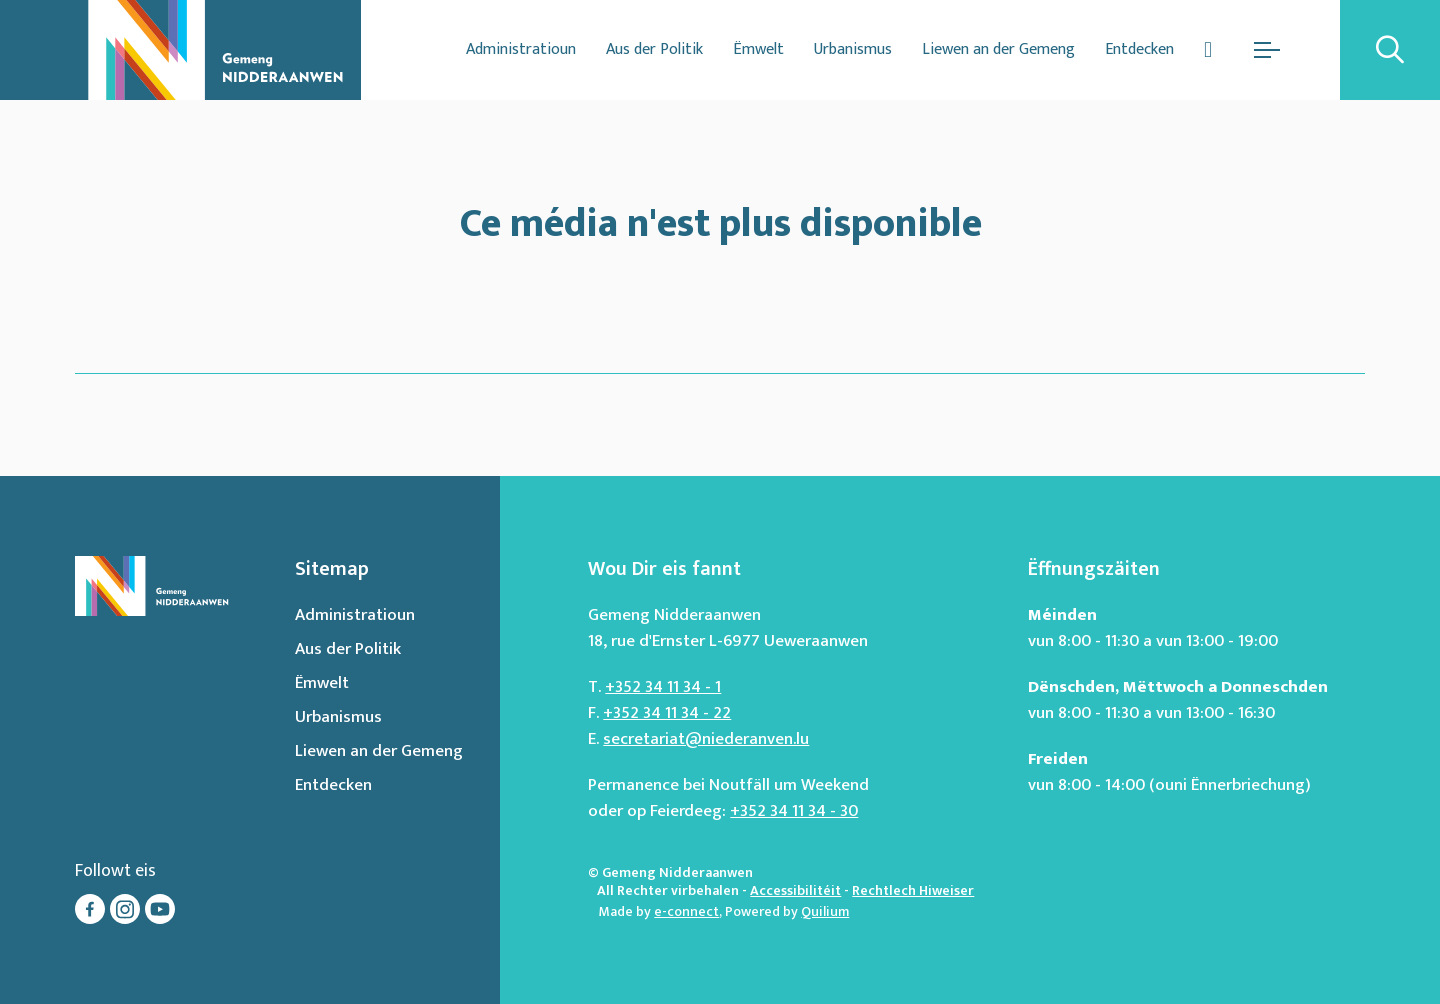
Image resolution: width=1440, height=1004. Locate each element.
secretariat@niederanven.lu (706, 739)
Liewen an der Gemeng (998, 49)
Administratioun (521, 49)
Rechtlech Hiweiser (913, 890)
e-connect (686, 911)
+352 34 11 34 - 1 (663, 687)
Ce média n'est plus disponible (720, 219)
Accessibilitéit (795, 890)
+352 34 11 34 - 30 (794, 811)
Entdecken (1139, 49)
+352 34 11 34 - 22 (667, 713)
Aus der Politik (654, 49)
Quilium (825, 911)
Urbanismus (853, 49)
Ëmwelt (758, 49)
